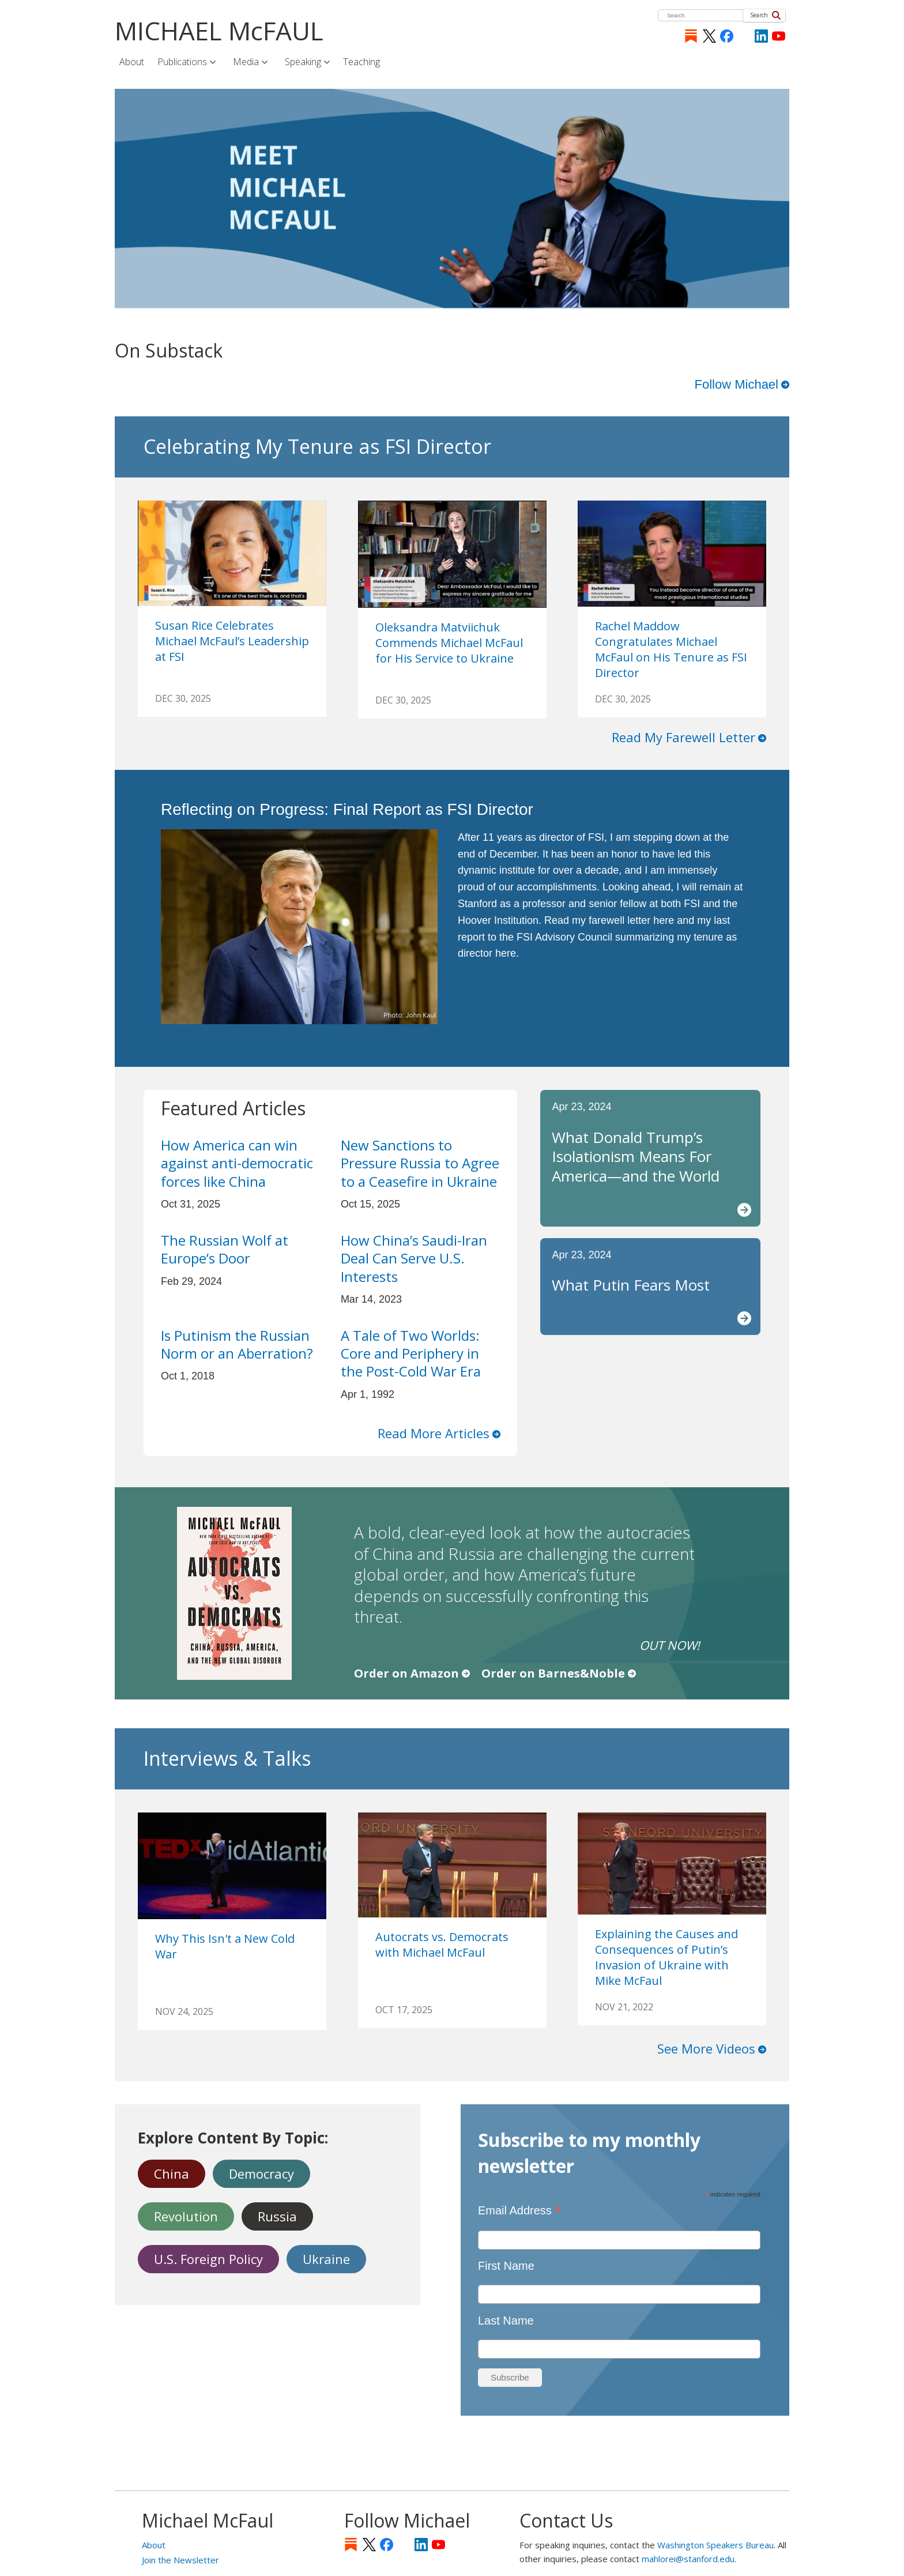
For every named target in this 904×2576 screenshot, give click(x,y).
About (153, 2545)
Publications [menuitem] (183, 62)
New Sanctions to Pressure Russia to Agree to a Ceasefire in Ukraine (420, 1162)
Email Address (520, 2210)
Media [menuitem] (246, 62)
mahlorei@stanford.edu (688, 2558)
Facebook (726, 36)
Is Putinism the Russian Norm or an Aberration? (237, 1344)
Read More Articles (433, 1433)
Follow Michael (737, 384)
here (663, 920)
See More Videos (706, 2048)
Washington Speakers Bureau (715, 2545)
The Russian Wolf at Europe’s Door (224, 1249)
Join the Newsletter (180, 2560)
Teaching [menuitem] (361, 61)
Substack (691, 36)
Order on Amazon (406, 1673)
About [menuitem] (131, 61)
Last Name (506, 2320)
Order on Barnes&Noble (553, 1673)
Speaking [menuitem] (304, 62)
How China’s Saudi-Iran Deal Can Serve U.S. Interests (414, 1258)
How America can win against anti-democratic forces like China (237, 1162)
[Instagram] (744, 36)
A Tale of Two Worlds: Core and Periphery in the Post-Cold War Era (411, 1353)
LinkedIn (761, 36)
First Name (506, 2265)
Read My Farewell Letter (683, 737)
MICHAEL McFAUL (219, 30)
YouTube (778, 36)
